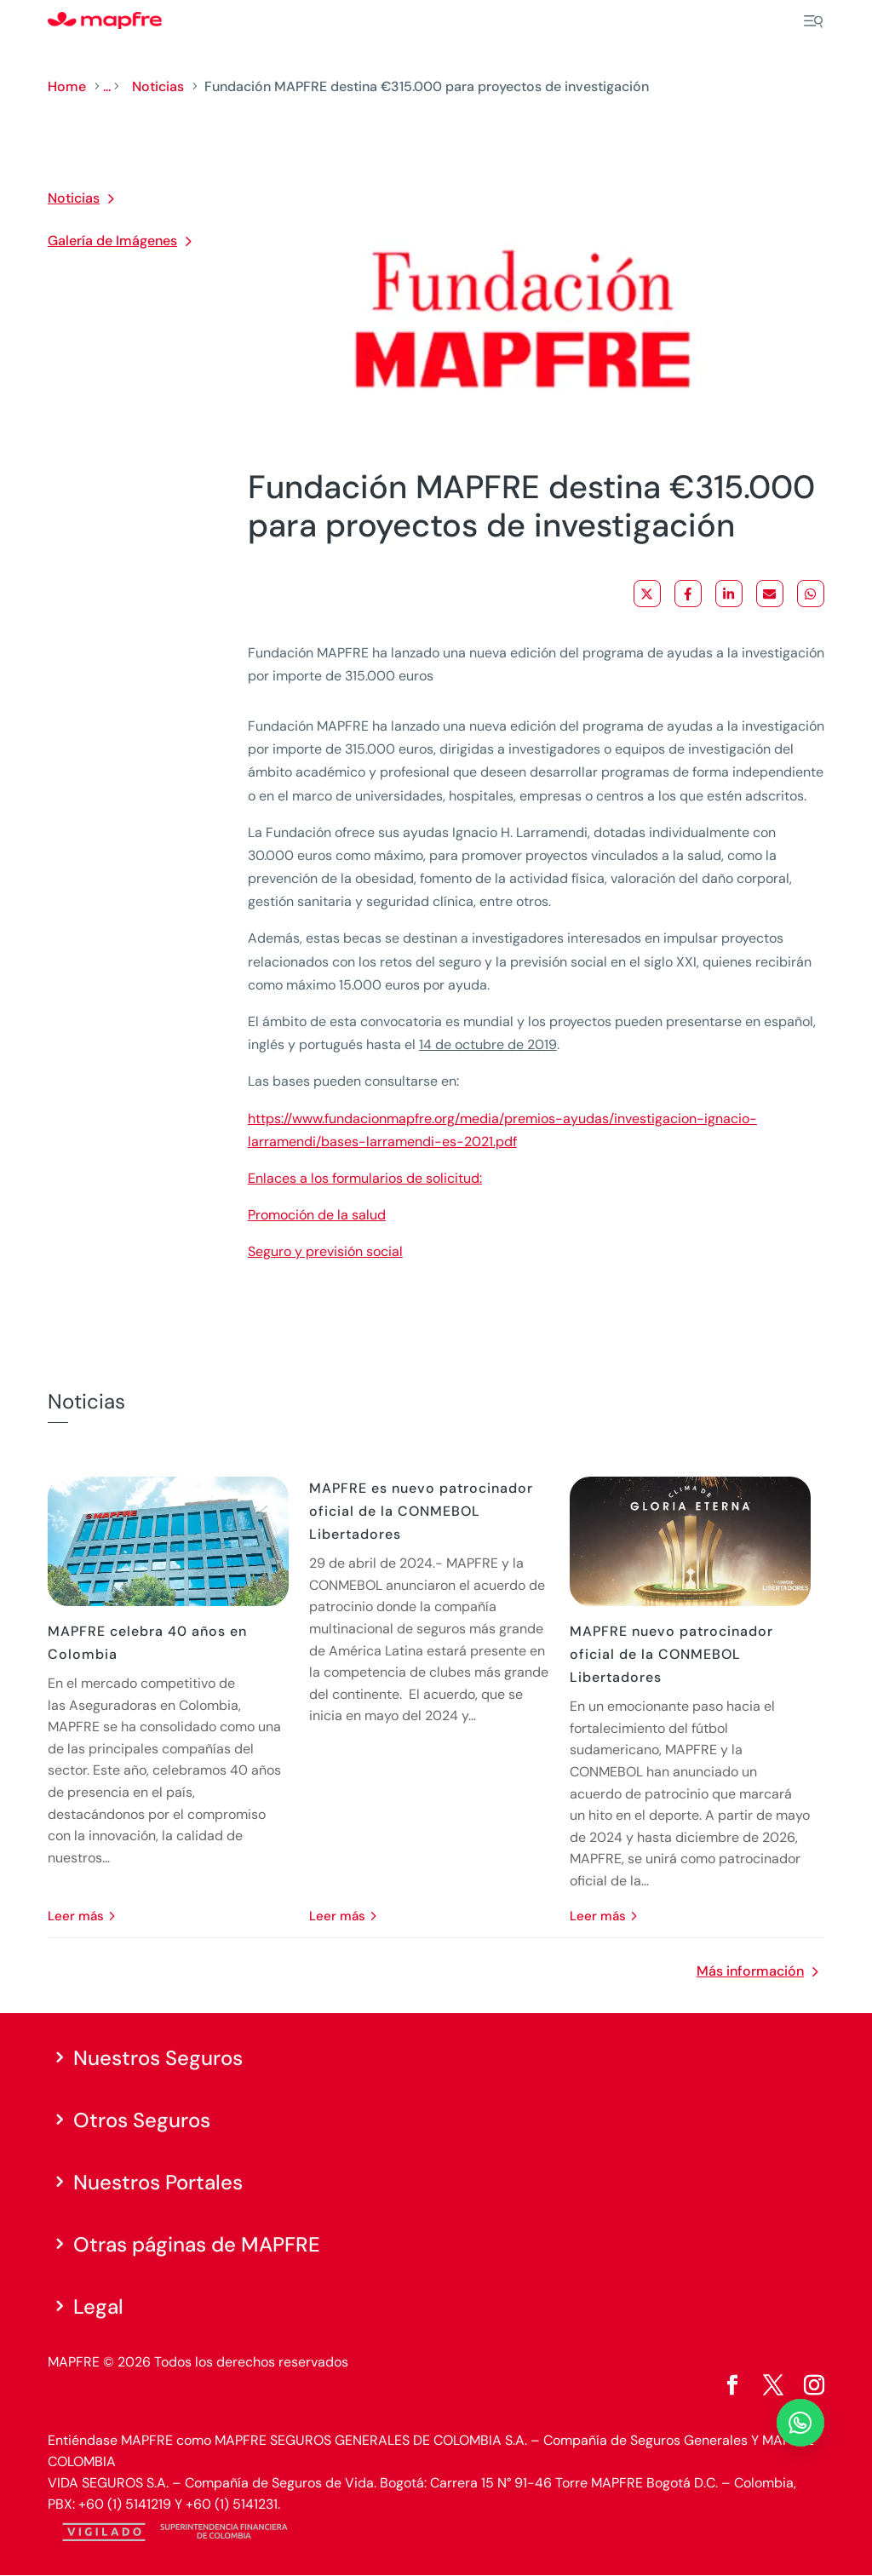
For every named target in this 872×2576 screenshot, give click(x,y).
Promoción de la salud (317, 1215)
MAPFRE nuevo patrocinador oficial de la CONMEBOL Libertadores (671, 1654)
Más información (750, 1971)
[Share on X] (647, 593)
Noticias (158, 86)
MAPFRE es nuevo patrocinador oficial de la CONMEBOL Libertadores (421, 1511)
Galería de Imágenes (112, 241)
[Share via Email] (769, 593)
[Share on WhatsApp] (810, 593)
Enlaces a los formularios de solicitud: (365, 1178)
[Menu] (813, 21)
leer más (76, 1916)
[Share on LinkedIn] (729, 593)
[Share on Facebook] (688, 593)
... (107, 86)
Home (67, 86)
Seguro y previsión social (325, 1251)
